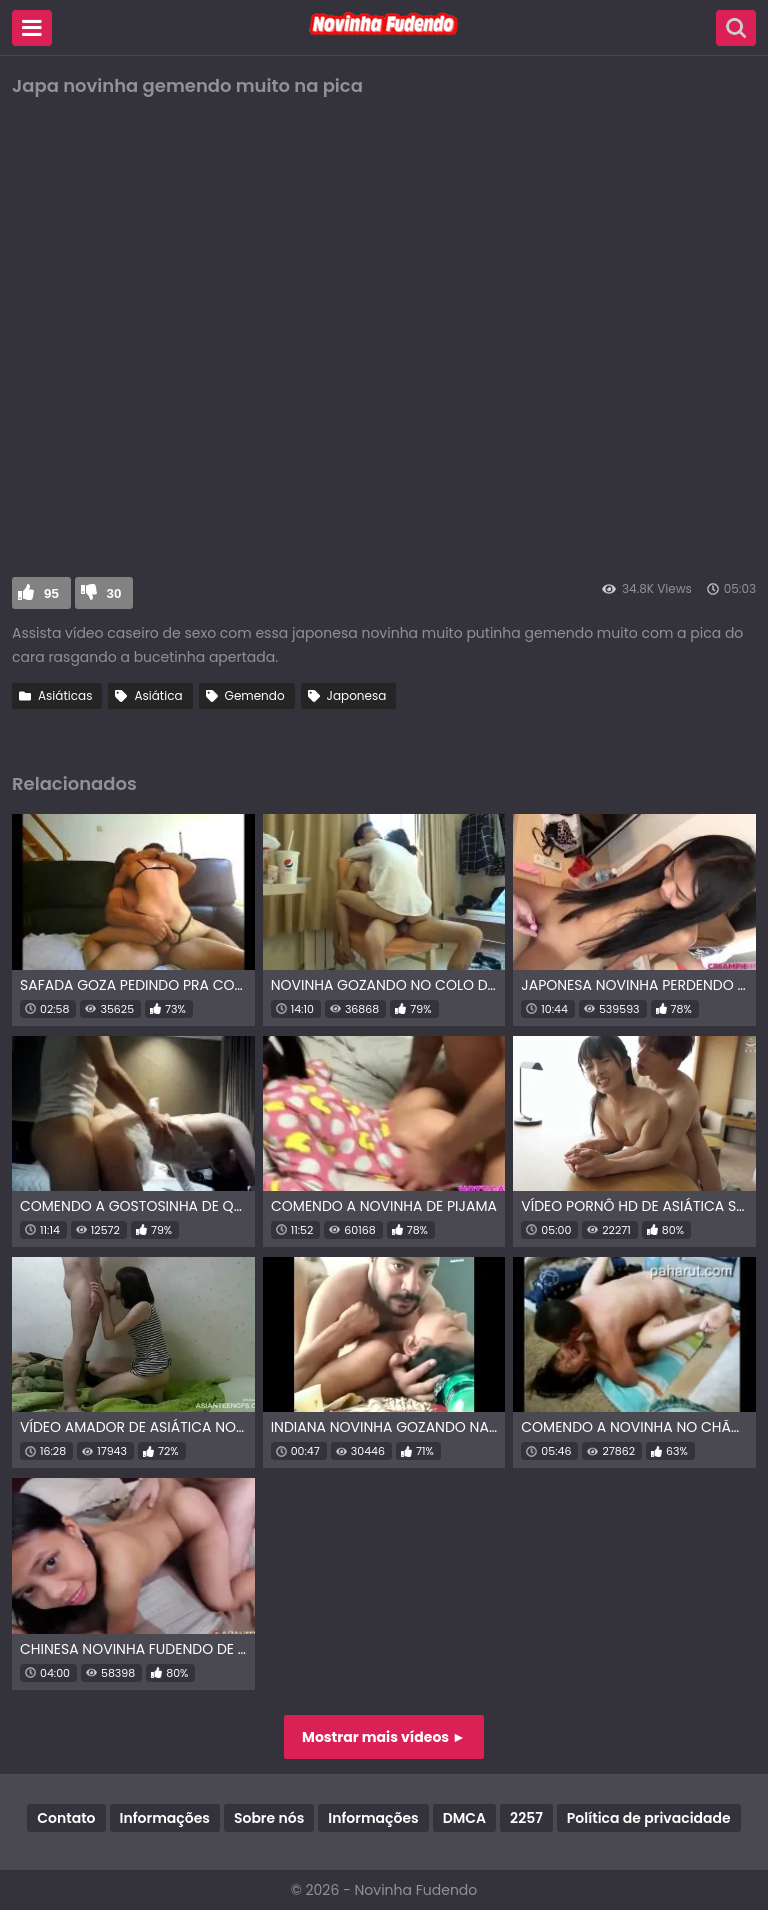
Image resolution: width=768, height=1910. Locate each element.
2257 (526, 1818)
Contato (66, 1818)
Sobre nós (269, 1818)
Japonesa (357, 695)
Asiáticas (65, 695)
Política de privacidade (649, 1818)
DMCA (464, 1818)
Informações (165, 1818)
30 (114, 593)
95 (51, 593)
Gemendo (255, 695)
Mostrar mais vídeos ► (384, 1737)
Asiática (158, 695)
